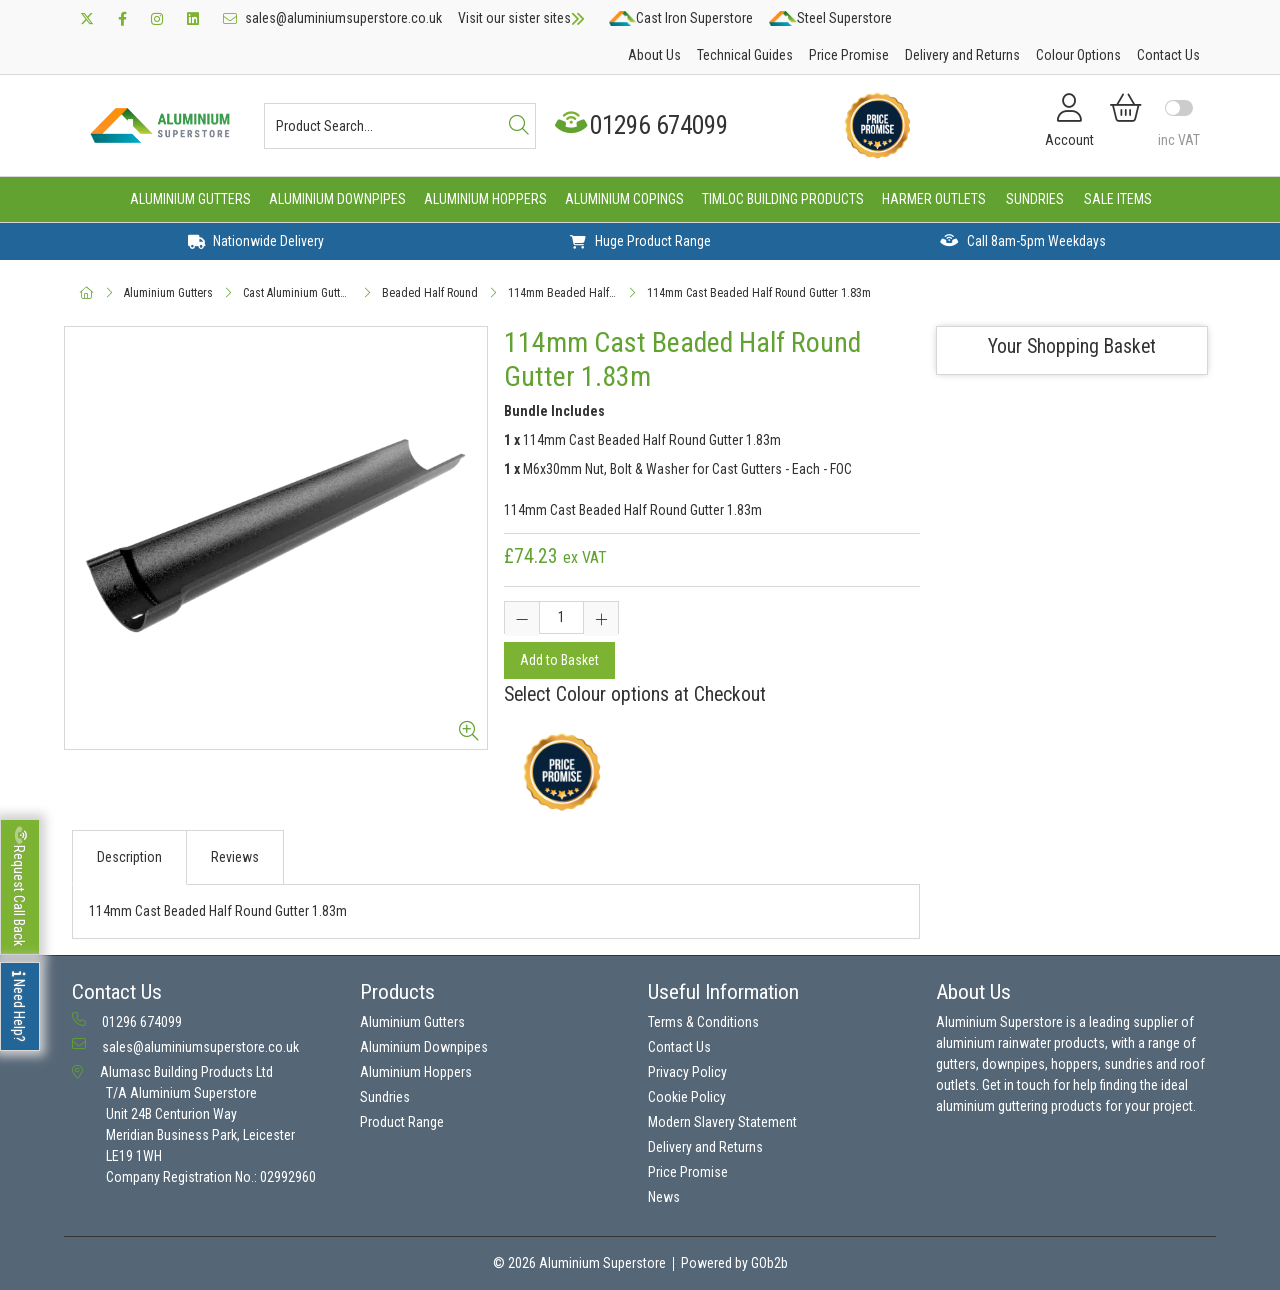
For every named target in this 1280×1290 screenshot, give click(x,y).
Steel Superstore (830, 18)
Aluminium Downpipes (337, 199)
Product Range (402, 1122)
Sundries (1035, 199)
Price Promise (849, 55)
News (664, 1197)
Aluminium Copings (624, 199)
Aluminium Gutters (190, 199)
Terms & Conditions (703, 1022)
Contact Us (1168, 55)
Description (129, 857)
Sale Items (1118, 199)
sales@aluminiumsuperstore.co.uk (332, 18)
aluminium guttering (992, 1106)
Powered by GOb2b (734, 1263)
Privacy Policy (687, 1072)
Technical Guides (745, 55)
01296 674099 (643, 125)
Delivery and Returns (962, 55)
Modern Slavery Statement (722, 1122)
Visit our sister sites (521, 18)
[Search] (519, 126)
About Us (654, 55)
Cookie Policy (687, 1097)
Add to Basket (559, 660)
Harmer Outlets (934, 199)
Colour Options (1078, 55)
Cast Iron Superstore (681, 18)
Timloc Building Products (783, 199)
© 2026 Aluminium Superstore (579, 1263)
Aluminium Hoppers (485, 199)
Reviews (235, 857)
